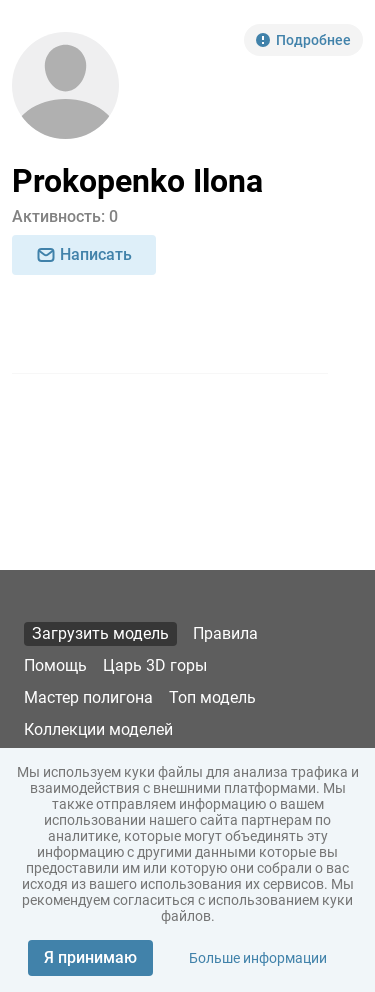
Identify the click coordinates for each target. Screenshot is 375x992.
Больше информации (258, 958)
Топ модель (212, 697)
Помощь (55, 665)
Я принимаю (90, 957)
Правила (225, 633)
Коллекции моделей (98, 729)
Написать (84, 254)
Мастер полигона (88, 697)
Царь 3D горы (155, 665)
